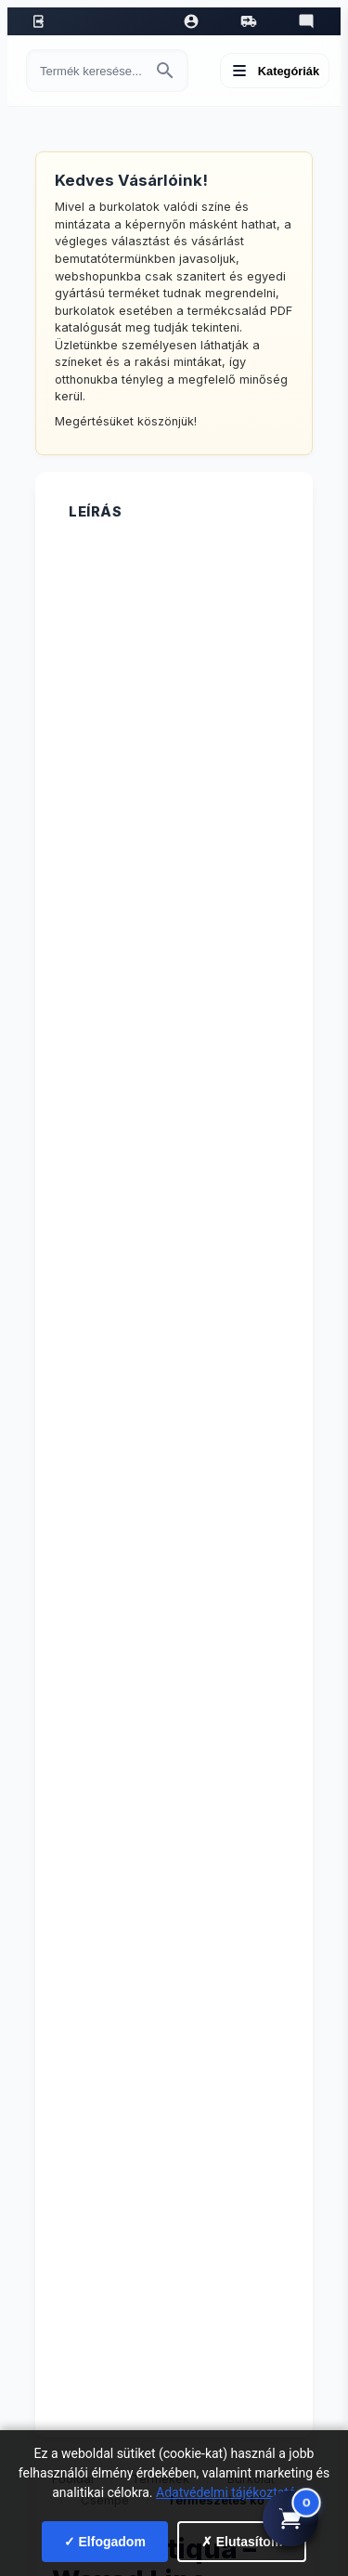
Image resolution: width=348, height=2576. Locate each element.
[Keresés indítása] (165, 70)
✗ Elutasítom (241, 2541)
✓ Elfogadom (105, 2541)
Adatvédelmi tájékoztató (226, 2492)
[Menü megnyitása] (274, 70)
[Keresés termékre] (90, 71)
